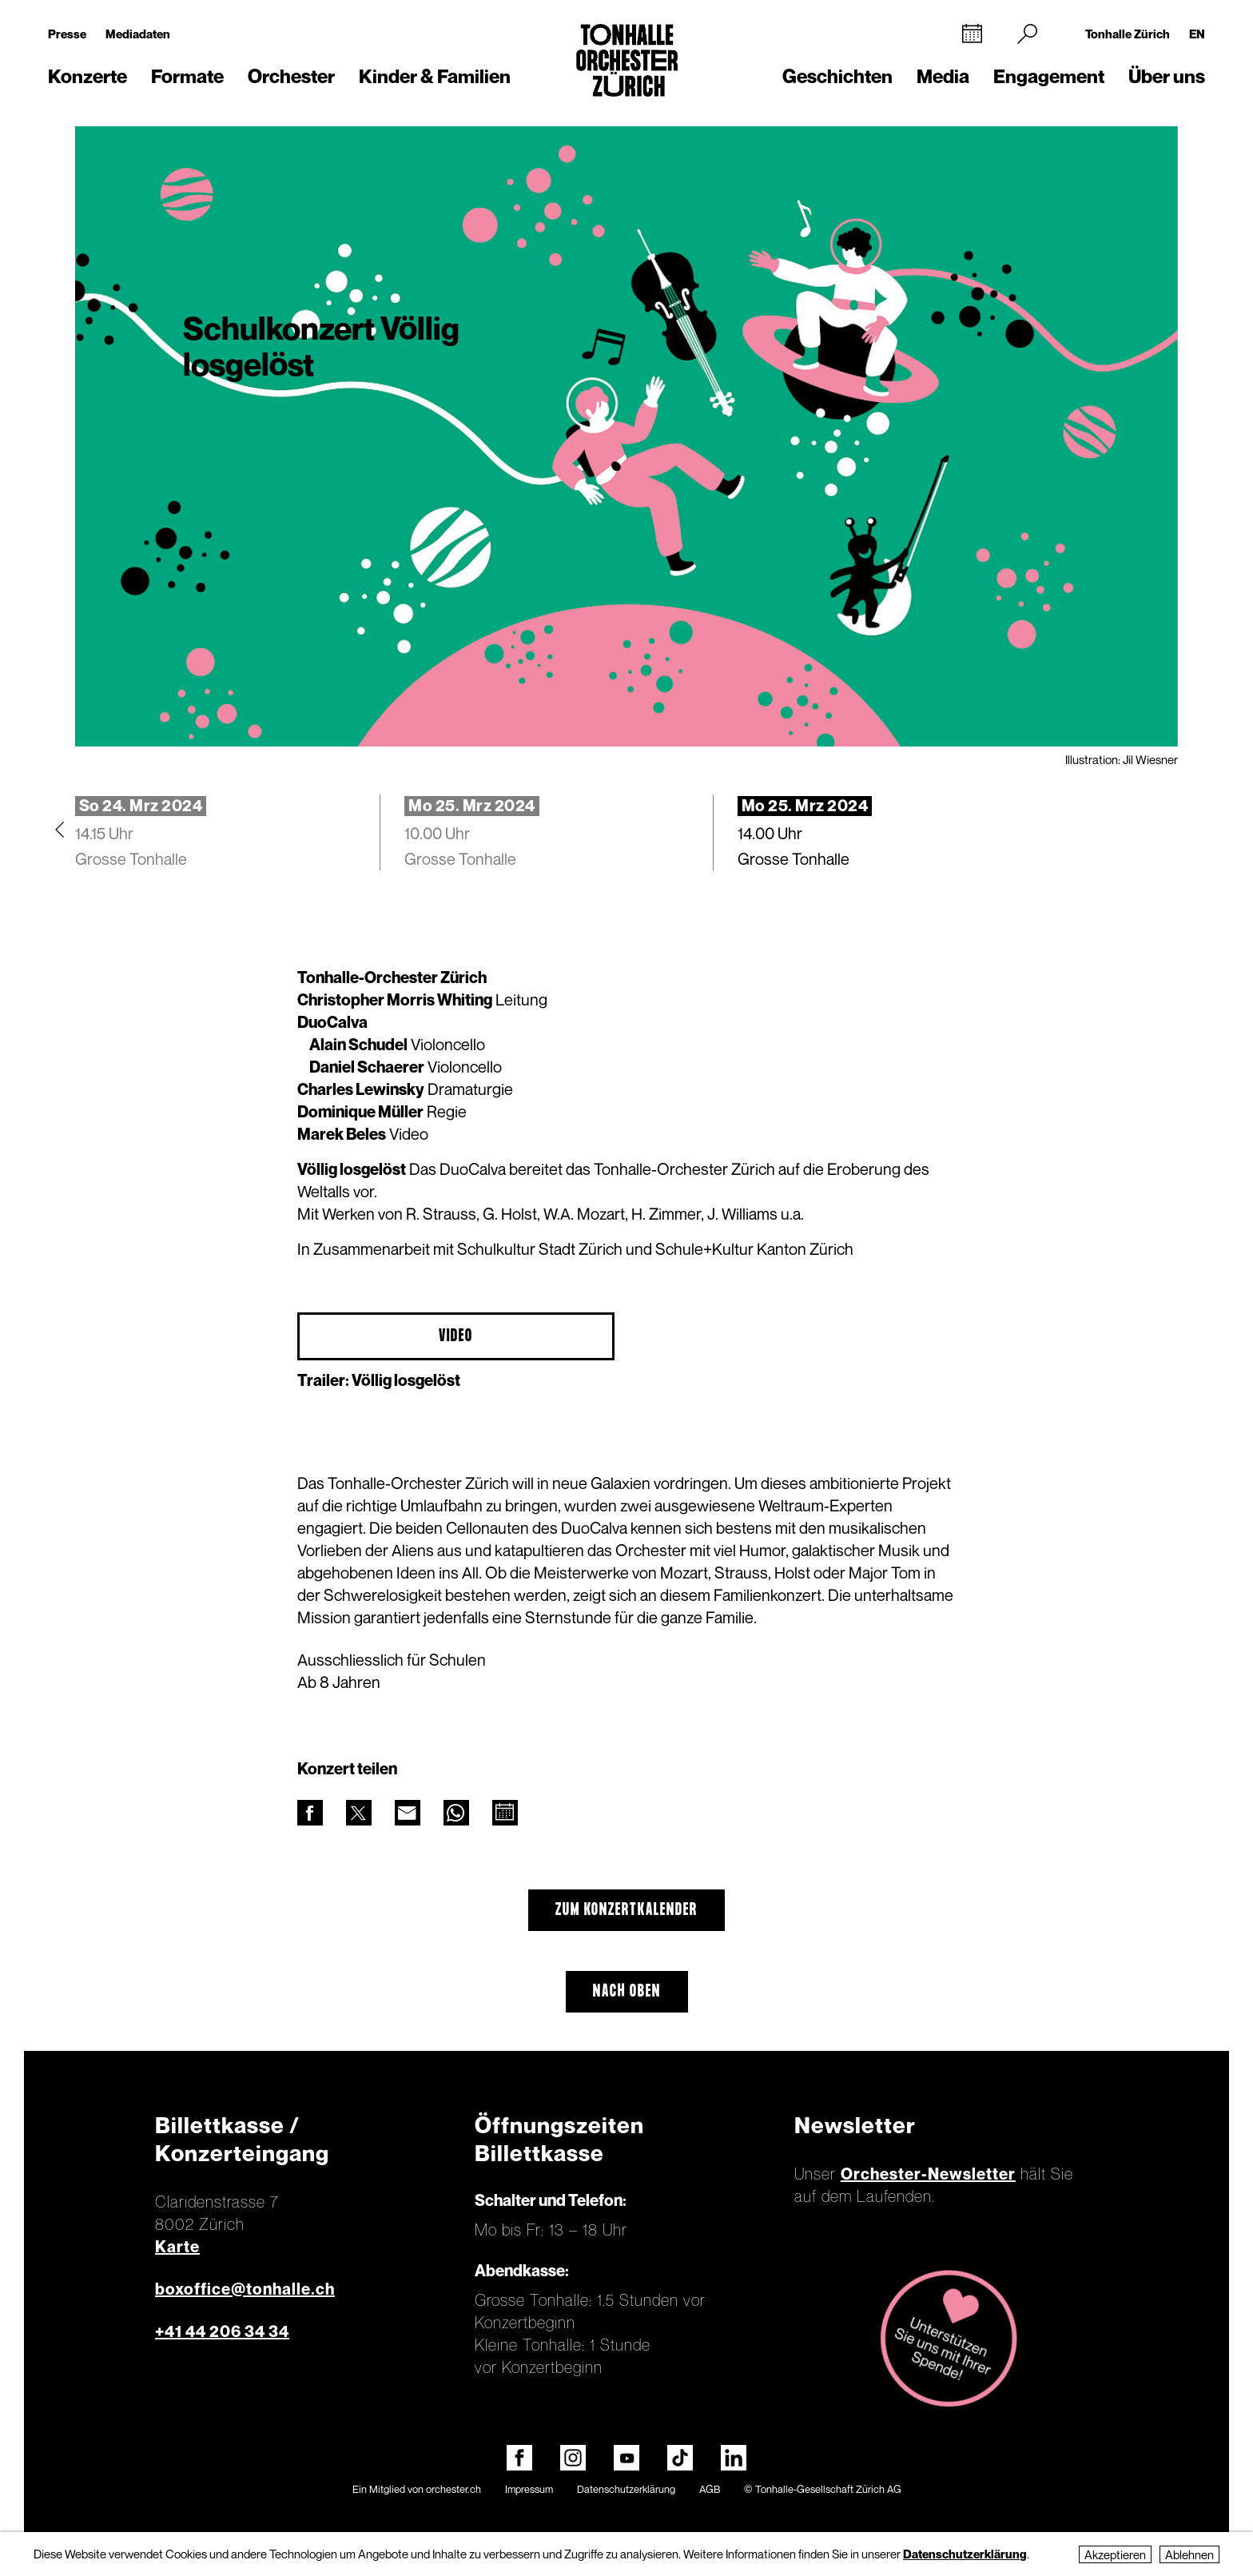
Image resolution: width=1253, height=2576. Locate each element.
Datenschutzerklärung (626, 2488)
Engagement (1048, 76)
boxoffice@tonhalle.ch (245, 2289)
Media (943, 76)
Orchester (291, 76)
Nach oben (627, 1991)
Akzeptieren (1115, 2554)
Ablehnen (1189, 2554)
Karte (177, 2246)
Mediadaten (137, 33)
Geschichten (837, 76)
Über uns (1166, 76)
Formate (187, 76)
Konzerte (87, 76)
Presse (67, 33)
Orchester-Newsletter (928, 2174)
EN (1197, 33)
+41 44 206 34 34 (222, 2331)
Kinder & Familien (435, 76)
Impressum (529, 2488)
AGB (709, 2488)
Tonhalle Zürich (1127, 33)
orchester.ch (453, 2488)
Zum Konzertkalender (626, 1910)
